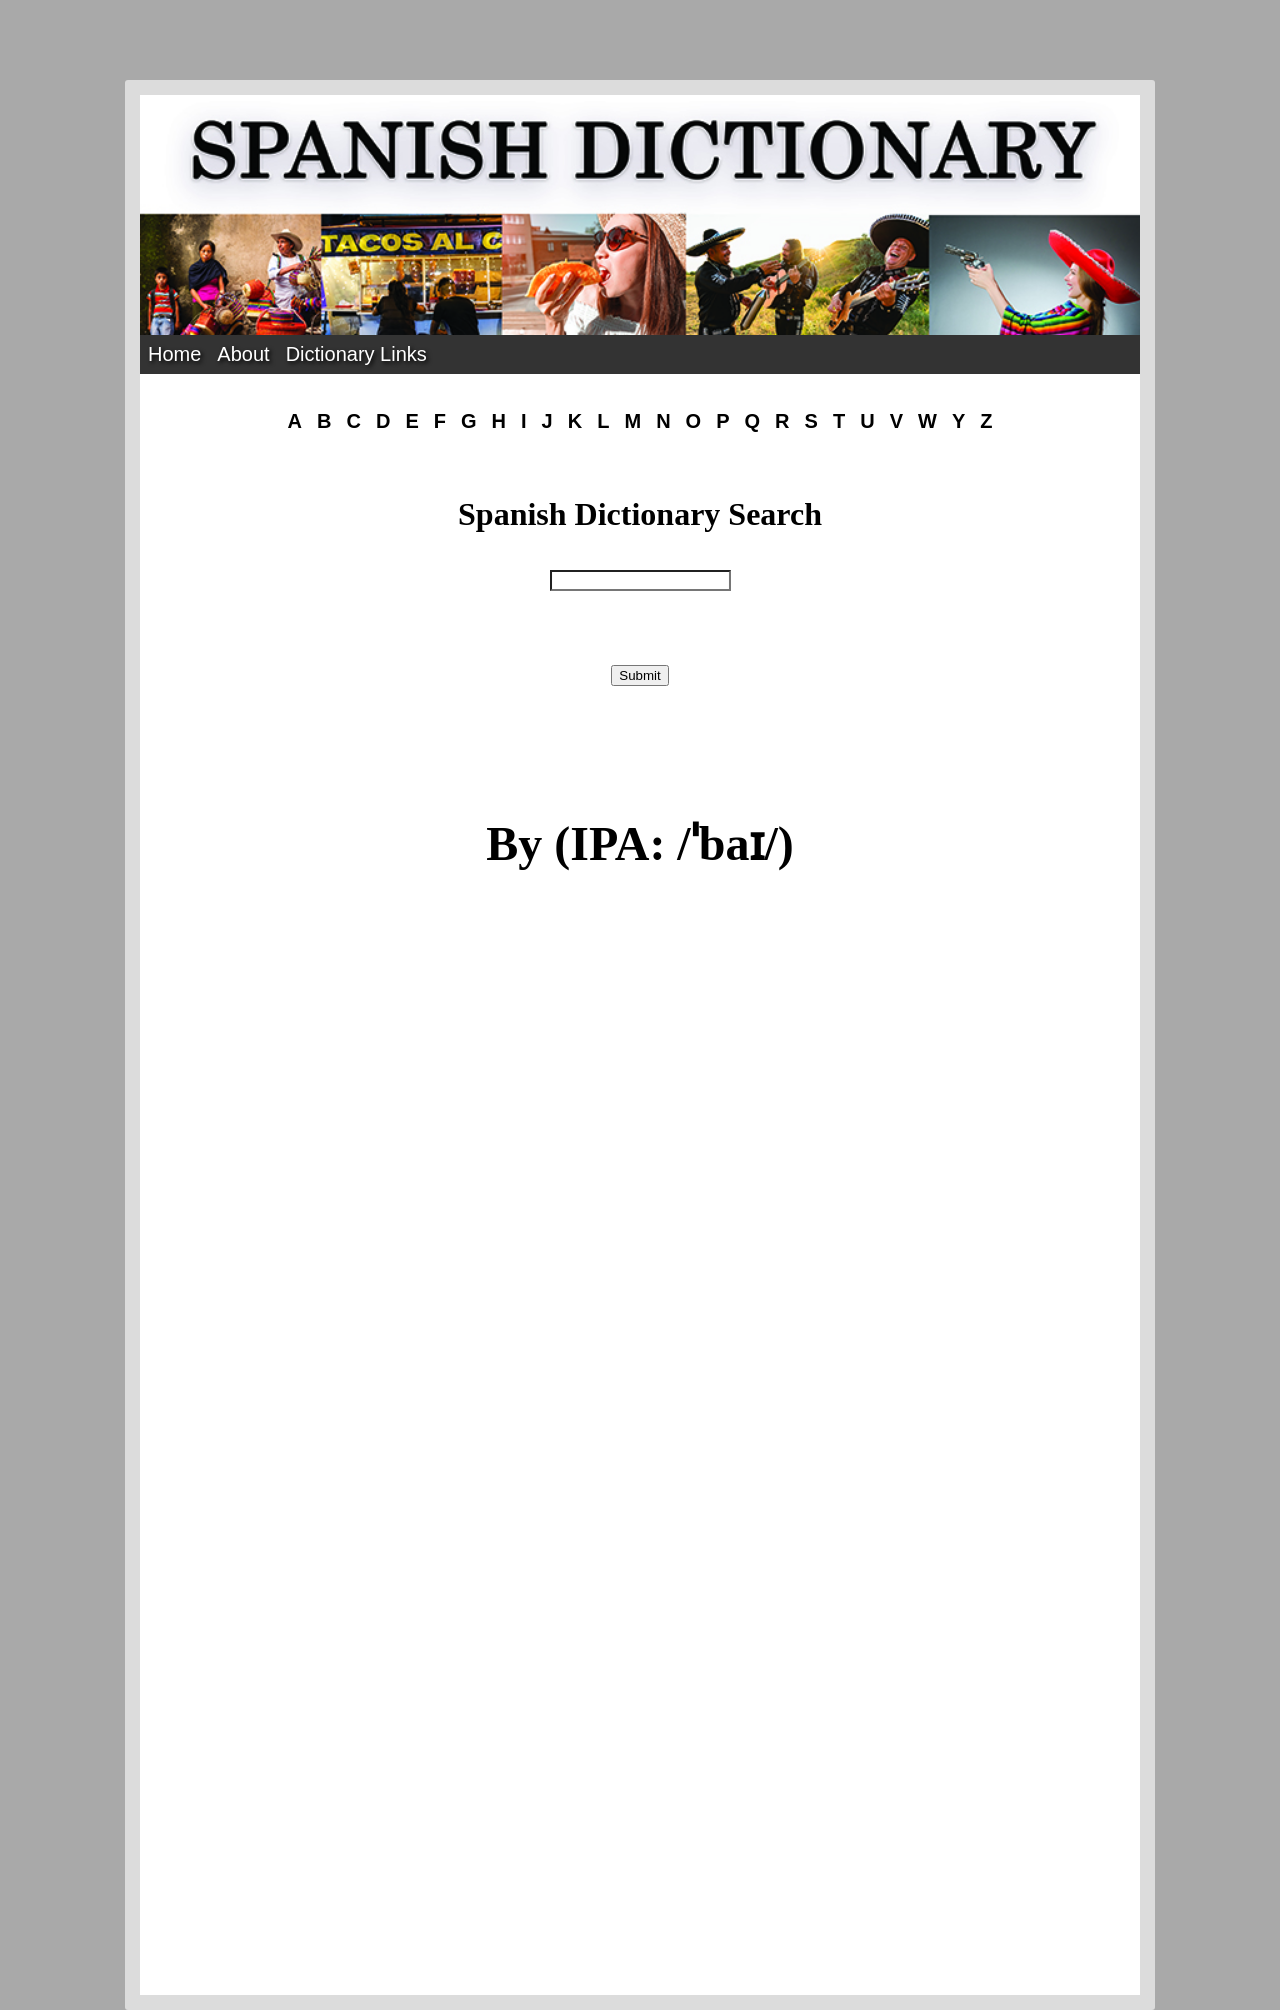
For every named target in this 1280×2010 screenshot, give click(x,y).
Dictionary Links (356, 354)
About (243, 354)
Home (174, 354)
